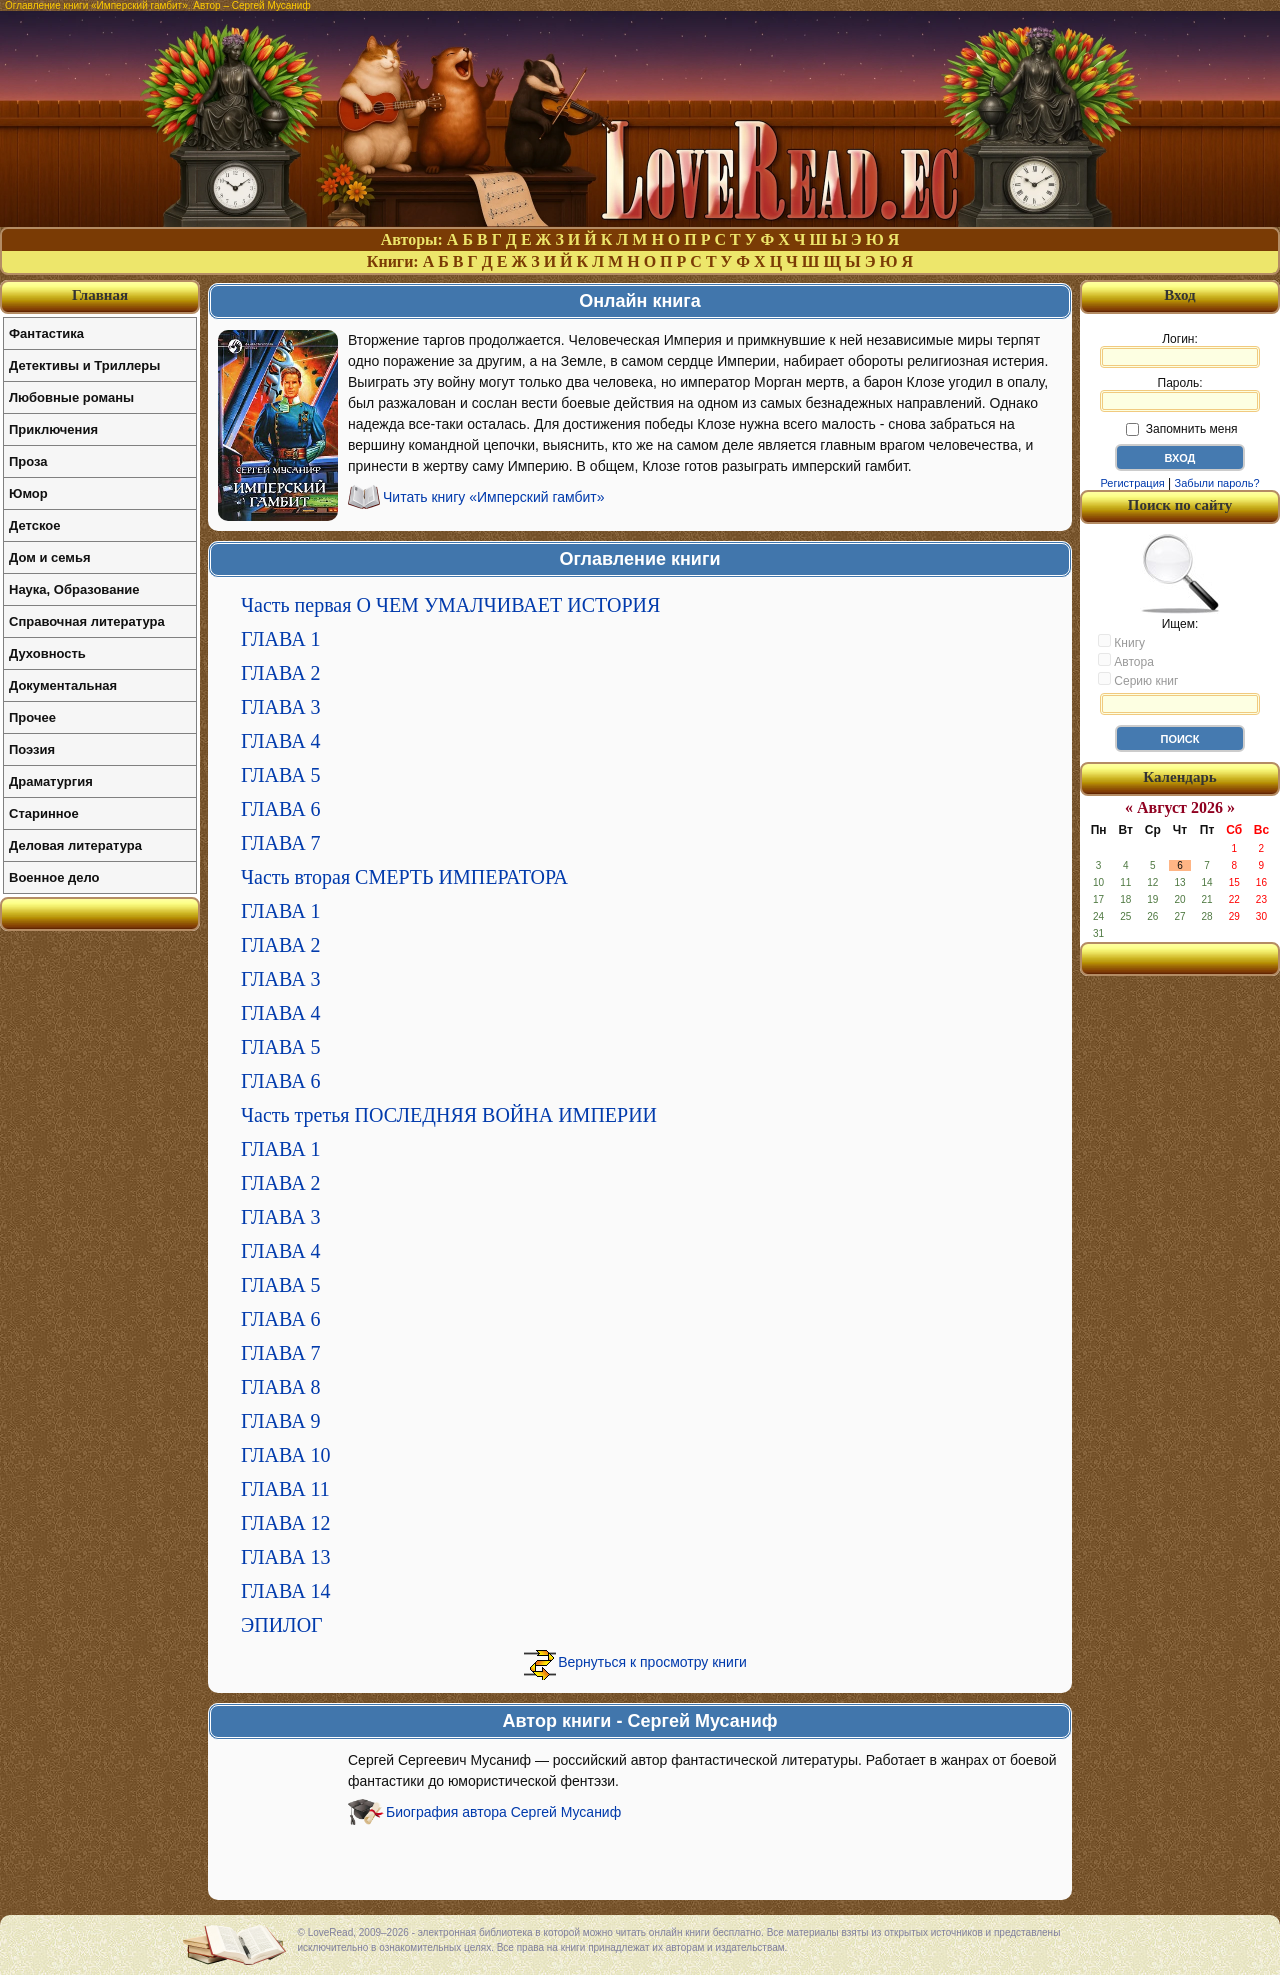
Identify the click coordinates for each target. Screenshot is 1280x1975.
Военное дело (54, 877)
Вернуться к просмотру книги (652, 1662)
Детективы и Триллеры (84, 365)
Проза (28, 461)
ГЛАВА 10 (286, 1455)
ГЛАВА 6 (281, 809)
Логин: (1180, 350)
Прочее (32, 717)
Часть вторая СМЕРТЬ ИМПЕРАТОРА (404, 877)
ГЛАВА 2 (281, 673)
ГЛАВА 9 (281, 1421)
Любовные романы (71, 397)
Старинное (44, 813)
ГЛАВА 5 (281, 775)
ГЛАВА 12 (286, 1523)
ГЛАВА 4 (281, 741)
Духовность (47, 653)
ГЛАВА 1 (281, 639)
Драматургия (51, 781)
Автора (1126, 661)
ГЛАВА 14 (286, 1591)
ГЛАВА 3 (281, 707)
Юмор (28, 493)
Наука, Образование (74, 589)
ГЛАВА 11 (285, 1489)
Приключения (53, 429)
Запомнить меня (1181, 429)
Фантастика (46, 333)
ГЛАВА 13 (286, 1557)
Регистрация (1132, 483)
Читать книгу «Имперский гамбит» (494, 497)
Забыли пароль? (1217, 483)
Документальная (63, 685)
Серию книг (1138, 680)
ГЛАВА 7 (281, 843)
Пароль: (1180, 394)
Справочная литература (87, 621)
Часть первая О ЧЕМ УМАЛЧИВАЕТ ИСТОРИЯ (450, 605)
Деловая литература (75, 845)
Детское (34, 525)
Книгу (1121, 642)
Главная (100, 295)
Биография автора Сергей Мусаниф (503, 1812)
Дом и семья (50, 557)
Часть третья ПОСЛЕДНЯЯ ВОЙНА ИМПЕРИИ (449, 1115)
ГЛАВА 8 (281, 1387)
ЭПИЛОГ (282, 1625)
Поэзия (32, 749)
